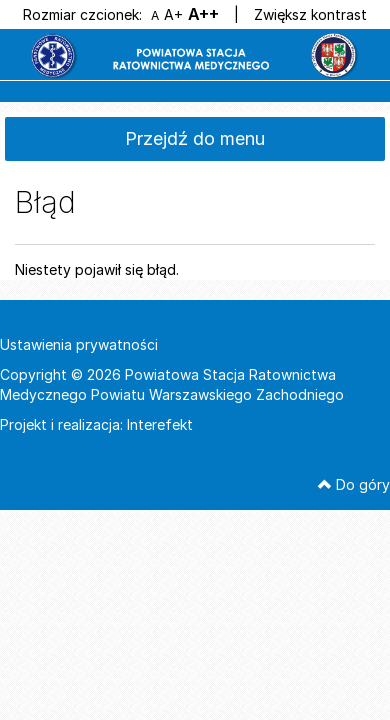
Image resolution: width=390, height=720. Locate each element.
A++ (203, 14)
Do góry (354, 484)
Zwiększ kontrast (310, 14)
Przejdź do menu (195, 138)
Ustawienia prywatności (79, 344)
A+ (173, 14)
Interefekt (160, 424)
